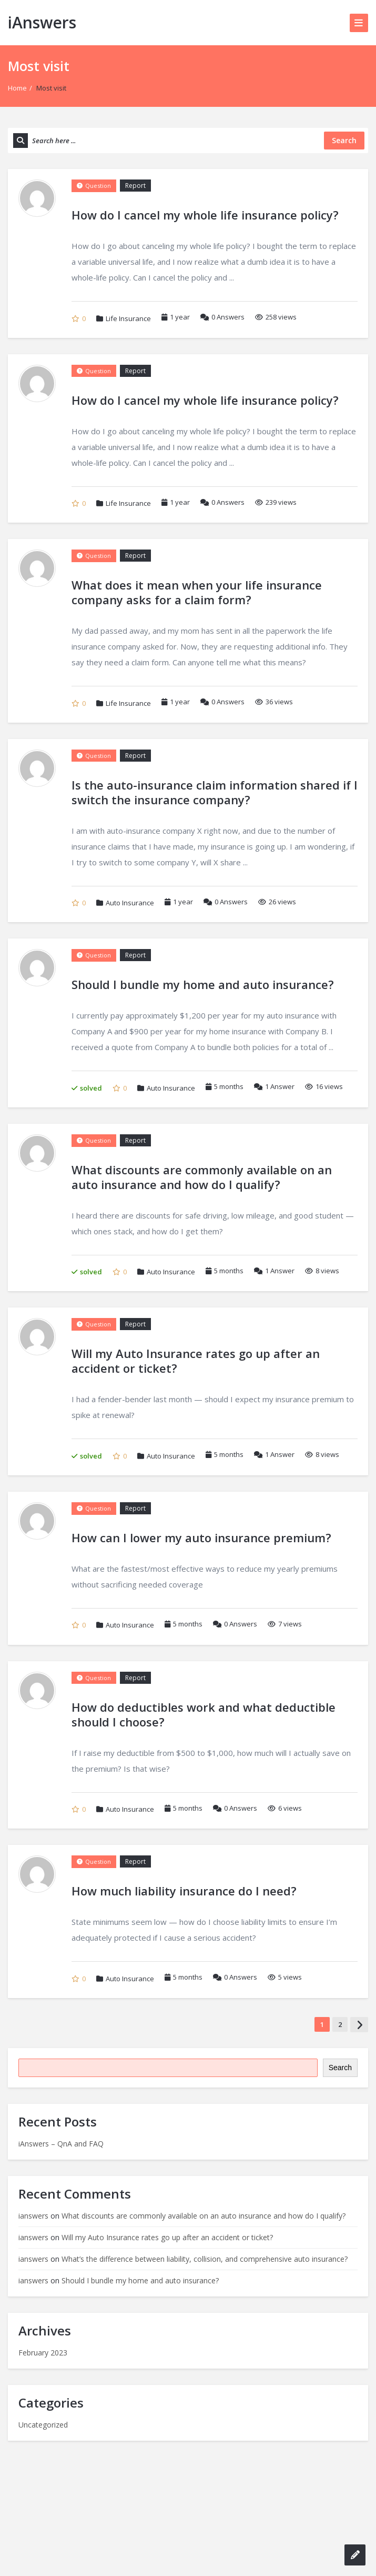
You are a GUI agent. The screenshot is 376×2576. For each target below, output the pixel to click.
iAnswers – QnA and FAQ (61, 2144)
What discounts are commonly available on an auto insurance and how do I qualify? (203, 2216)
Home (17, 88)
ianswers (33, 2216)
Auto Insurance (130, 902)
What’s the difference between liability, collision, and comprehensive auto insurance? (205, 2259)
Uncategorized (43, 2425)
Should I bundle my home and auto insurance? (140, 2280)
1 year (180, 317)
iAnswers (42, 22)
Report (135, 185)
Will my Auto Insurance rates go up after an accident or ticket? (167, 2237)
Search (340, 2067)
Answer (274, 1086)
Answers (222, 317)
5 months (228, 1086)
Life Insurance (128, 318)
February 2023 (42, 2353)
